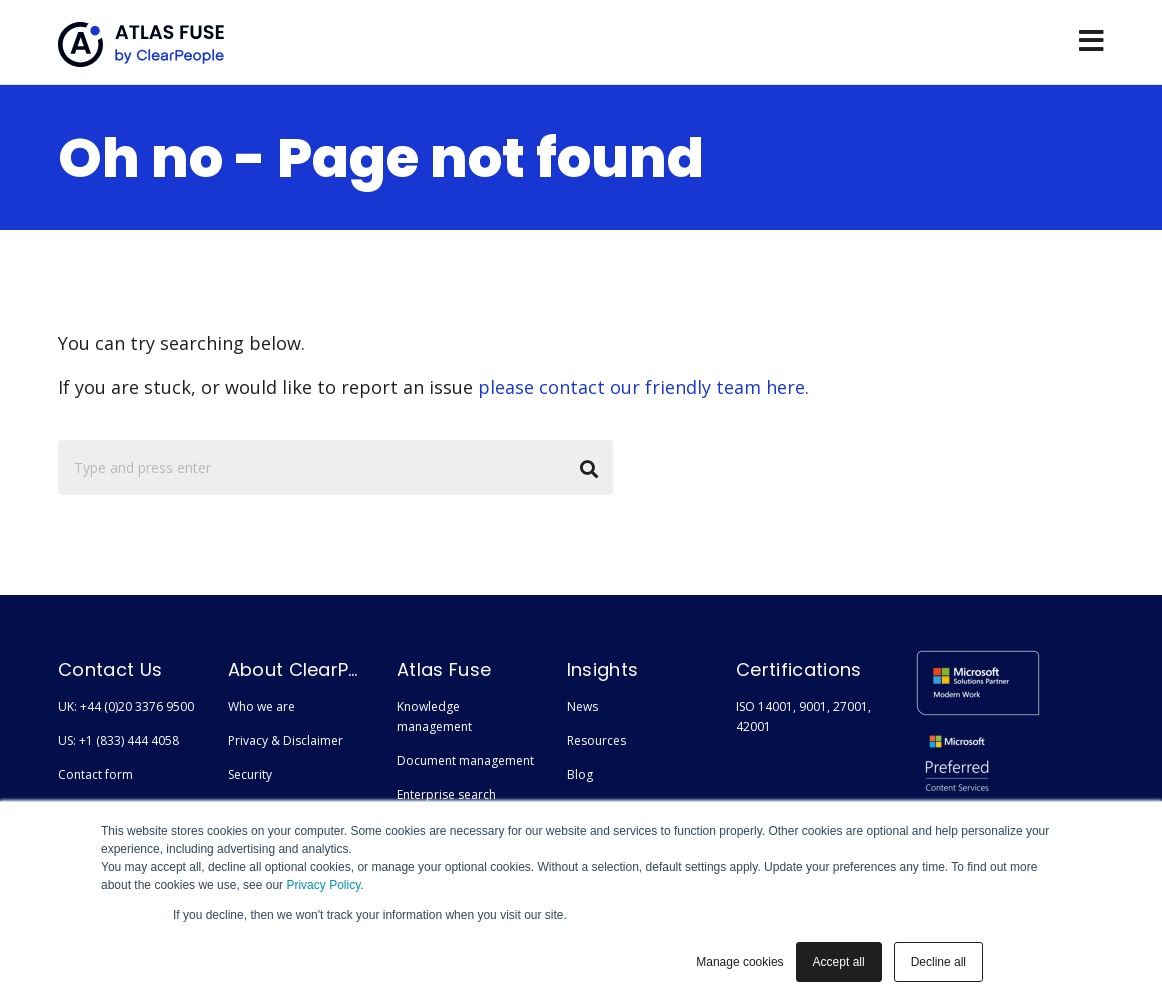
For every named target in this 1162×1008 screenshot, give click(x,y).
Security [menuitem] (250, 774)
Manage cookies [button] (739, 962)
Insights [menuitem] (603, 669)
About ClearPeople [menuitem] (297, 669)
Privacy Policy (323, 885)
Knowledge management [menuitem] (434, 716)
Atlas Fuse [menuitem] (444, 669)
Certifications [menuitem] (798, 669)
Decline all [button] (938, 962)
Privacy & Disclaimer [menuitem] (285, 740)
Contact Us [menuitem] (110, 669)
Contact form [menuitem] (95, 774)
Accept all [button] (839, 962)
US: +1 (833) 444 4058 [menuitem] (118, 740)
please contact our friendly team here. (643, 387)
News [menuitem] (582, 706)
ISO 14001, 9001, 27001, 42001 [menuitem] (803, 716)
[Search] (335, 467)
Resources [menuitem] (596, 740)
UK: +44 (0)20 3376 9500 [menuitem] (126, 706)
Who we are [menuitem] (261, 706)
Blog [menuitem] (580, 774)
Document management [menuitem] (465, 760)
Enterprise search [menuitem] (446, 794)
